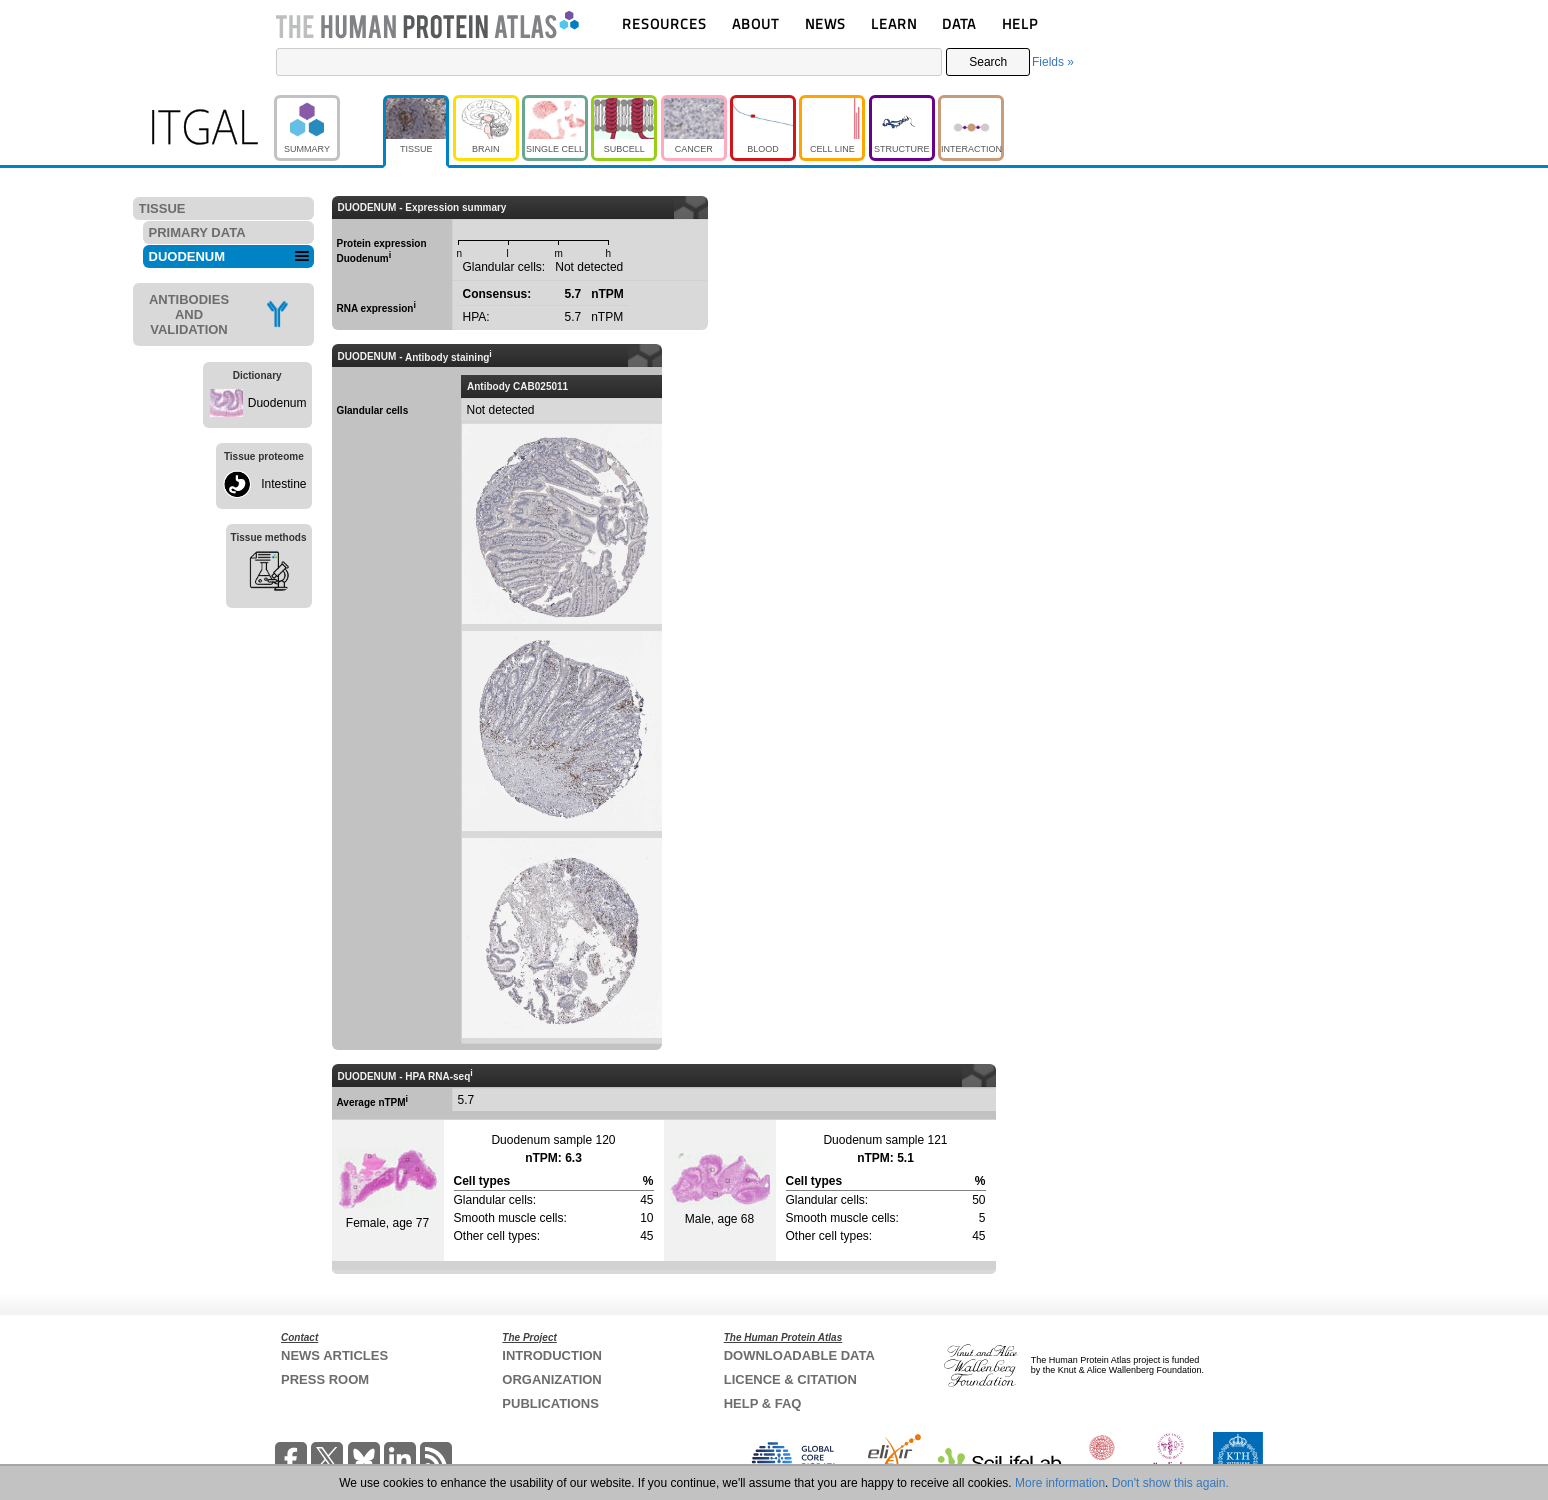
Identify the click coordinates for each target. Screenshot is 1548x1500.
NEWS (825, 23)
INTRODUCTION (552, 1355)
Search (988, 62)
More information (1060, 1483)
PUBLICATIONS (550, 1403)
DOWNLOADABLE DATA (799, 1355)
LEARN (894, 23)
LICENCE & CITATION (790, 1379)
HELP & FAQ (763, 1403)
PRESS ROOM (325, 1379)
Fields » (1053, 62)
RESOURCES (664, 23)
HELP (1020, 23)
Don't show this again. (1170, 1483)
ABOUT (755, 23)
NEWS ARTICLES (334, 1355)
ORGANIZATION (551, 1379)
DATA (959, 23)
